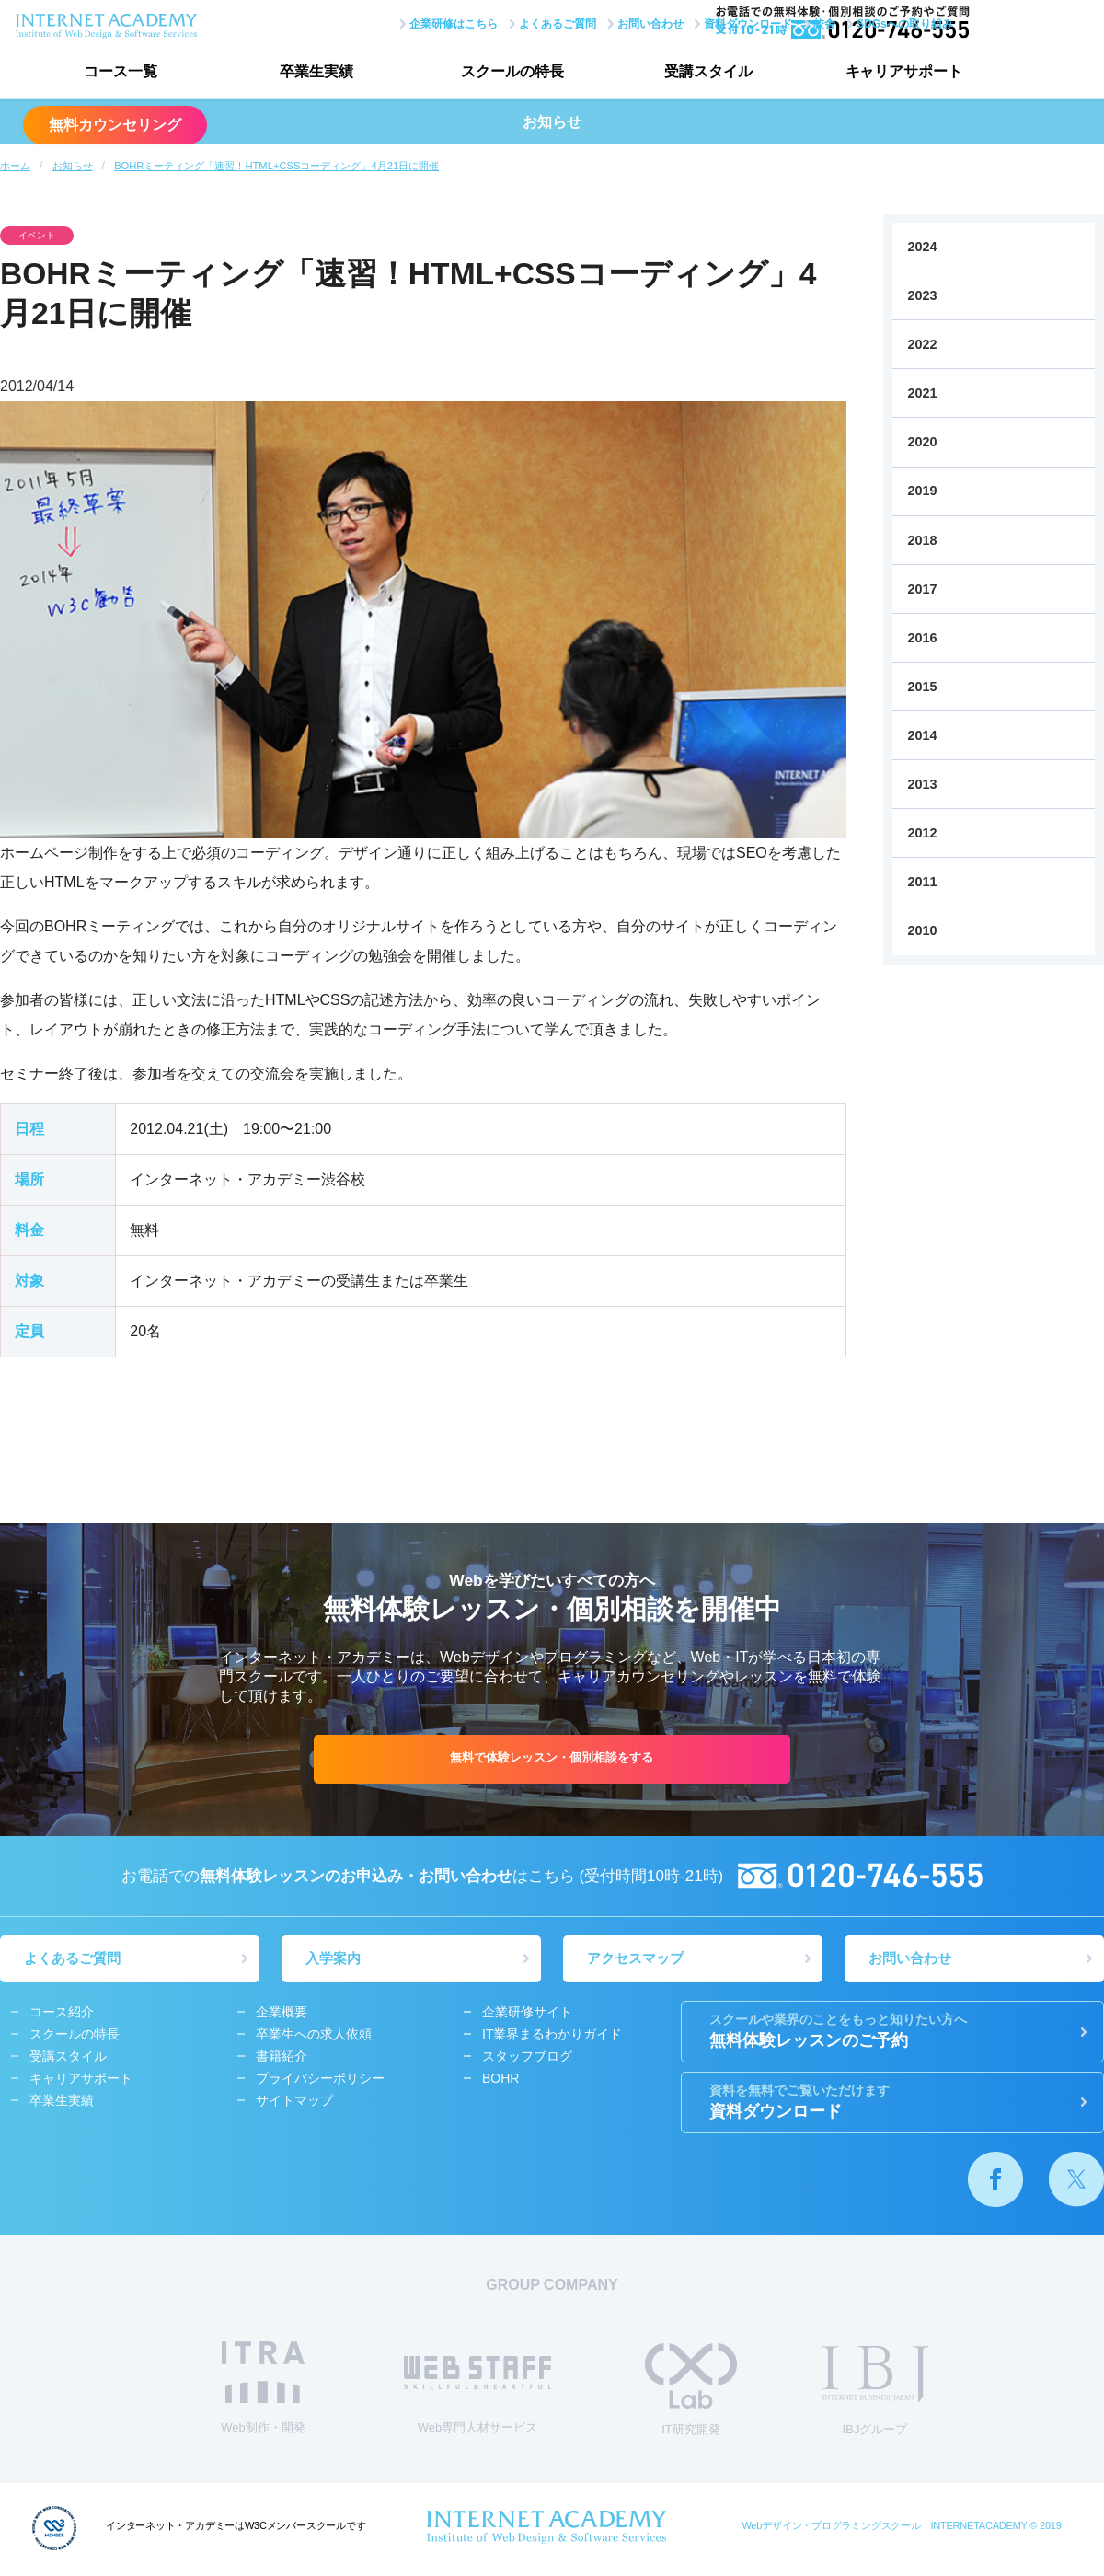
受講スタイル (667, 74)
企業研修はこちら (365, 21)
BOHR (500, 2081)
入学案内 (336, 1961)
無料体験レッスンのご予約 (892, 2034)
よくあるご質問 (469, 21)
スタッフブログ (527, 2059)
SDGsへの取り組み (816, 21)
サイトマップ (294, 2104)
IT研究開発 (691, 2392)
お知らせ (72, 165)
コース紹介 (61, 2015)
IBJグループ (875, 2394)
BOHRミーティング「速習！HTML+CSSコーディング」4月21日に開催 (276, 165)
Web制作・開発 (263, 2390)
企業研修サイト (527, 2015)
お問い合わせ (562, 21)
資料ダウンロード (660, 21)
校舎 (737, 21)
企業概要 (281, 2015)
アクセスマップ (639, 1961)
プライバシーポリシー (320, 2081)
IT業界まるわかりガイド (552, 2037)
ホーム (15, 165)
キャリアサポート (851, 74)
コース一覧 (115, 74)
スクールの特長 (483, 74)
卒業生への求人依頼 (314, 2037)
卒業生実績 (299, 74)
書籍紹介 (281, 2059)
